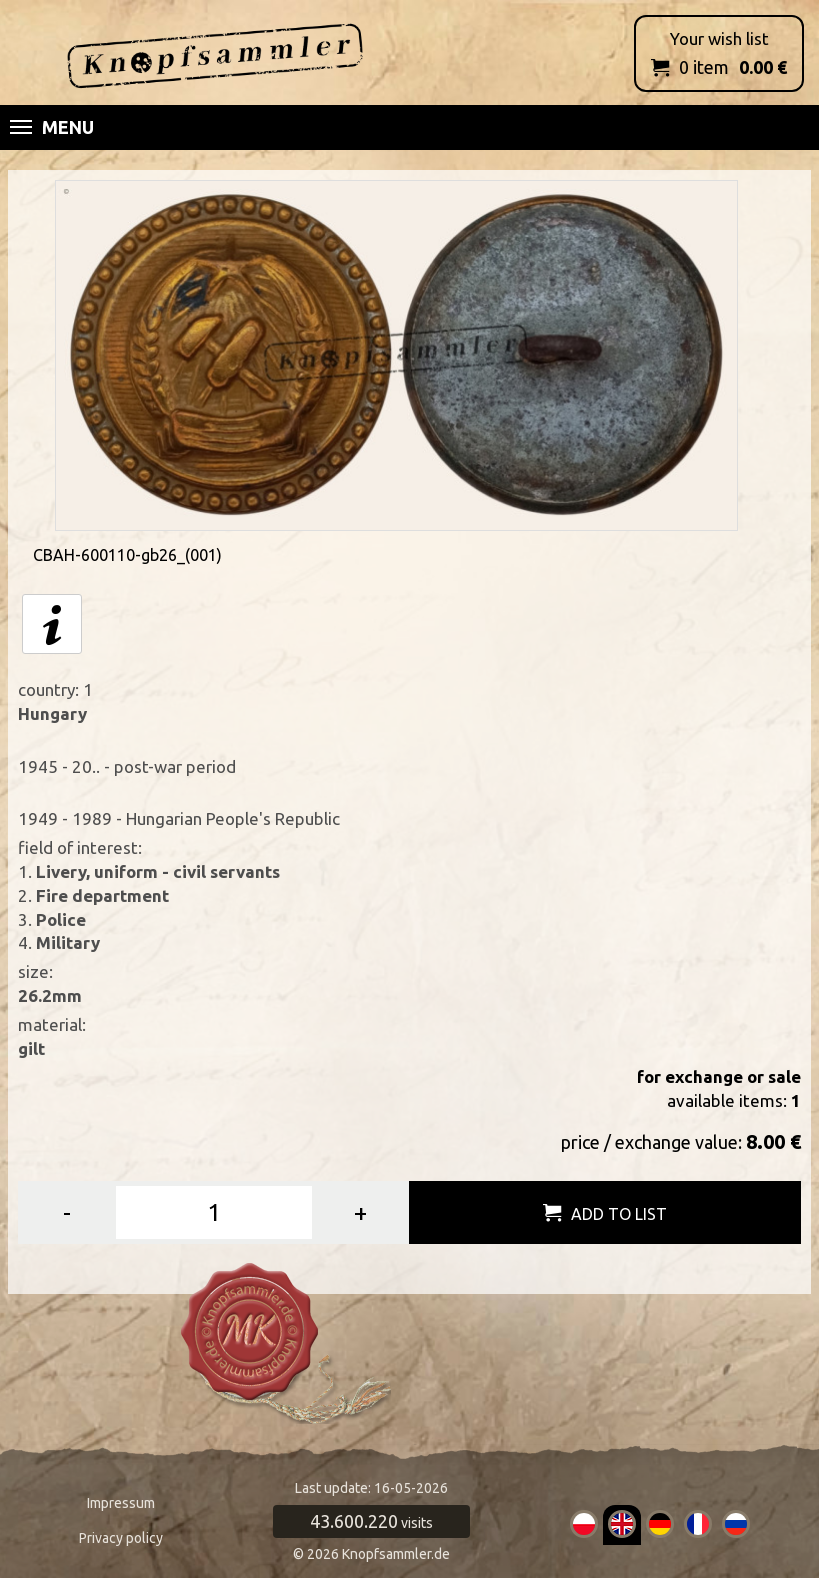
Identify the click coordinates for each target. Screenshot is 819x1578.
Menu (52, 127)
